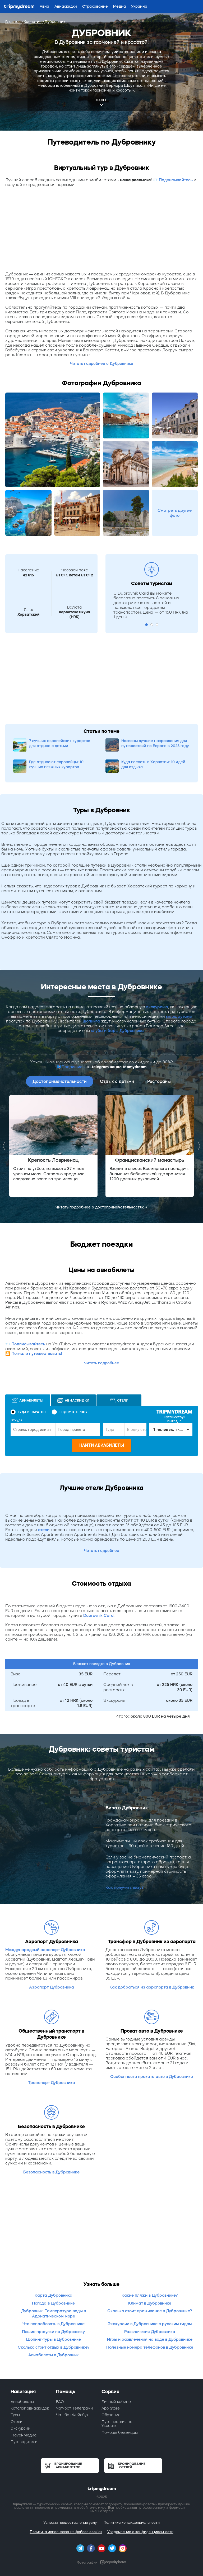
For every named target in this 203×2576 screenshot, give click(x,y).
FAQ (60, 2401)
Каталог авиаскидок (30, 2408)
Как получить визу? (124, 1887)
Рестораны (159, 1081)
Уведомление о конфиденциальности (140, 2532)
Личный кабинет (117, 2401)
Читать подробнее (101, 1363)
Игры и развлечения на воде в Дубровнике (149, 2339)
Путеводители (24, 2442)
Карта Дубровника (53, 2295)
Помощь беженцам (120, 2432)
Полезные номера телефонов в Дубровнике (149, 2347)
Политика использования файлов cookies (66, 2532)
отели (43, 1530)
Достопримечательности (60, 1081)
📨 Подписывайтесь (173, 180)
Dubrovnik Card (98, 1615)
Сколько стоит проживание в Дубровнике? (149, 2311)
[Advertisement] (101, 232)
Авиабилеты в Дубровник (53, 2355)
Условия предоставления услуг (70, 2522)
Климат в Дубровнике (149, 2303)
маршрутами (179, 1016)
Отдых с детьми (117, 1081)
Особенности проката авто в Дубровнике (151, 2076)
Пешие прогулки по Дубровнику (53, 2332)
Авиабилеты (22, 2401)
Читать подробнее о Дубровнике (101, 363)
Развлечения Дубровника (149, 2332)
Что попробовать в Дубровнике (53, 2324)
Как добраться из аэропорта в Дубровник (151, 1987)
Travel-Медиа (23, 2435)
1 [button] (146, 624)
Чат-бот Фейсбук (72, 2415)
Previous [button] (5, 1146)
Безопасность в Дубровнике (51, 2172)
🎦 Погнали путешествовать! (33, 1353)
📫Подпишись (71, 1067)
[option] (53, 1146)
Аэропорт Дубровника (51, 1987)
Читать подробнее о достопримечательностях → (101, 1207)
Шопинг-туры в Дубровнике (53, 2339)
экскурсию (157, 1007)
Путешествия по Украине (117, 2423)
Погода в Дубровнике (53, 2303)
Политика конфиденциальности (132, 2522)
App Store (111, 2408)
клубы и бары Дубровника (118, 1031)
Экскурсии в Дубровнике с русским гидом (150, 2324)
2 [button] (151, 624)
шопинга (91, 1021)
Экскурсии (20, 2428)
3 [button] (157, 624)
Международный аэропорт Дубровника (45, 1950)
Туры (15, 2415)
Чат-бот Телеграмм (74, 2408)
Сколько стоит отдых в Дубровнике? (53, 2347)
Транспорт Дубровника (51, 2083)
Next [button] (198, 1146)
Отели (16, 2422)
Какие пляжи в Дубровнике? (150, 2295)
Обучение (111, 2415)
